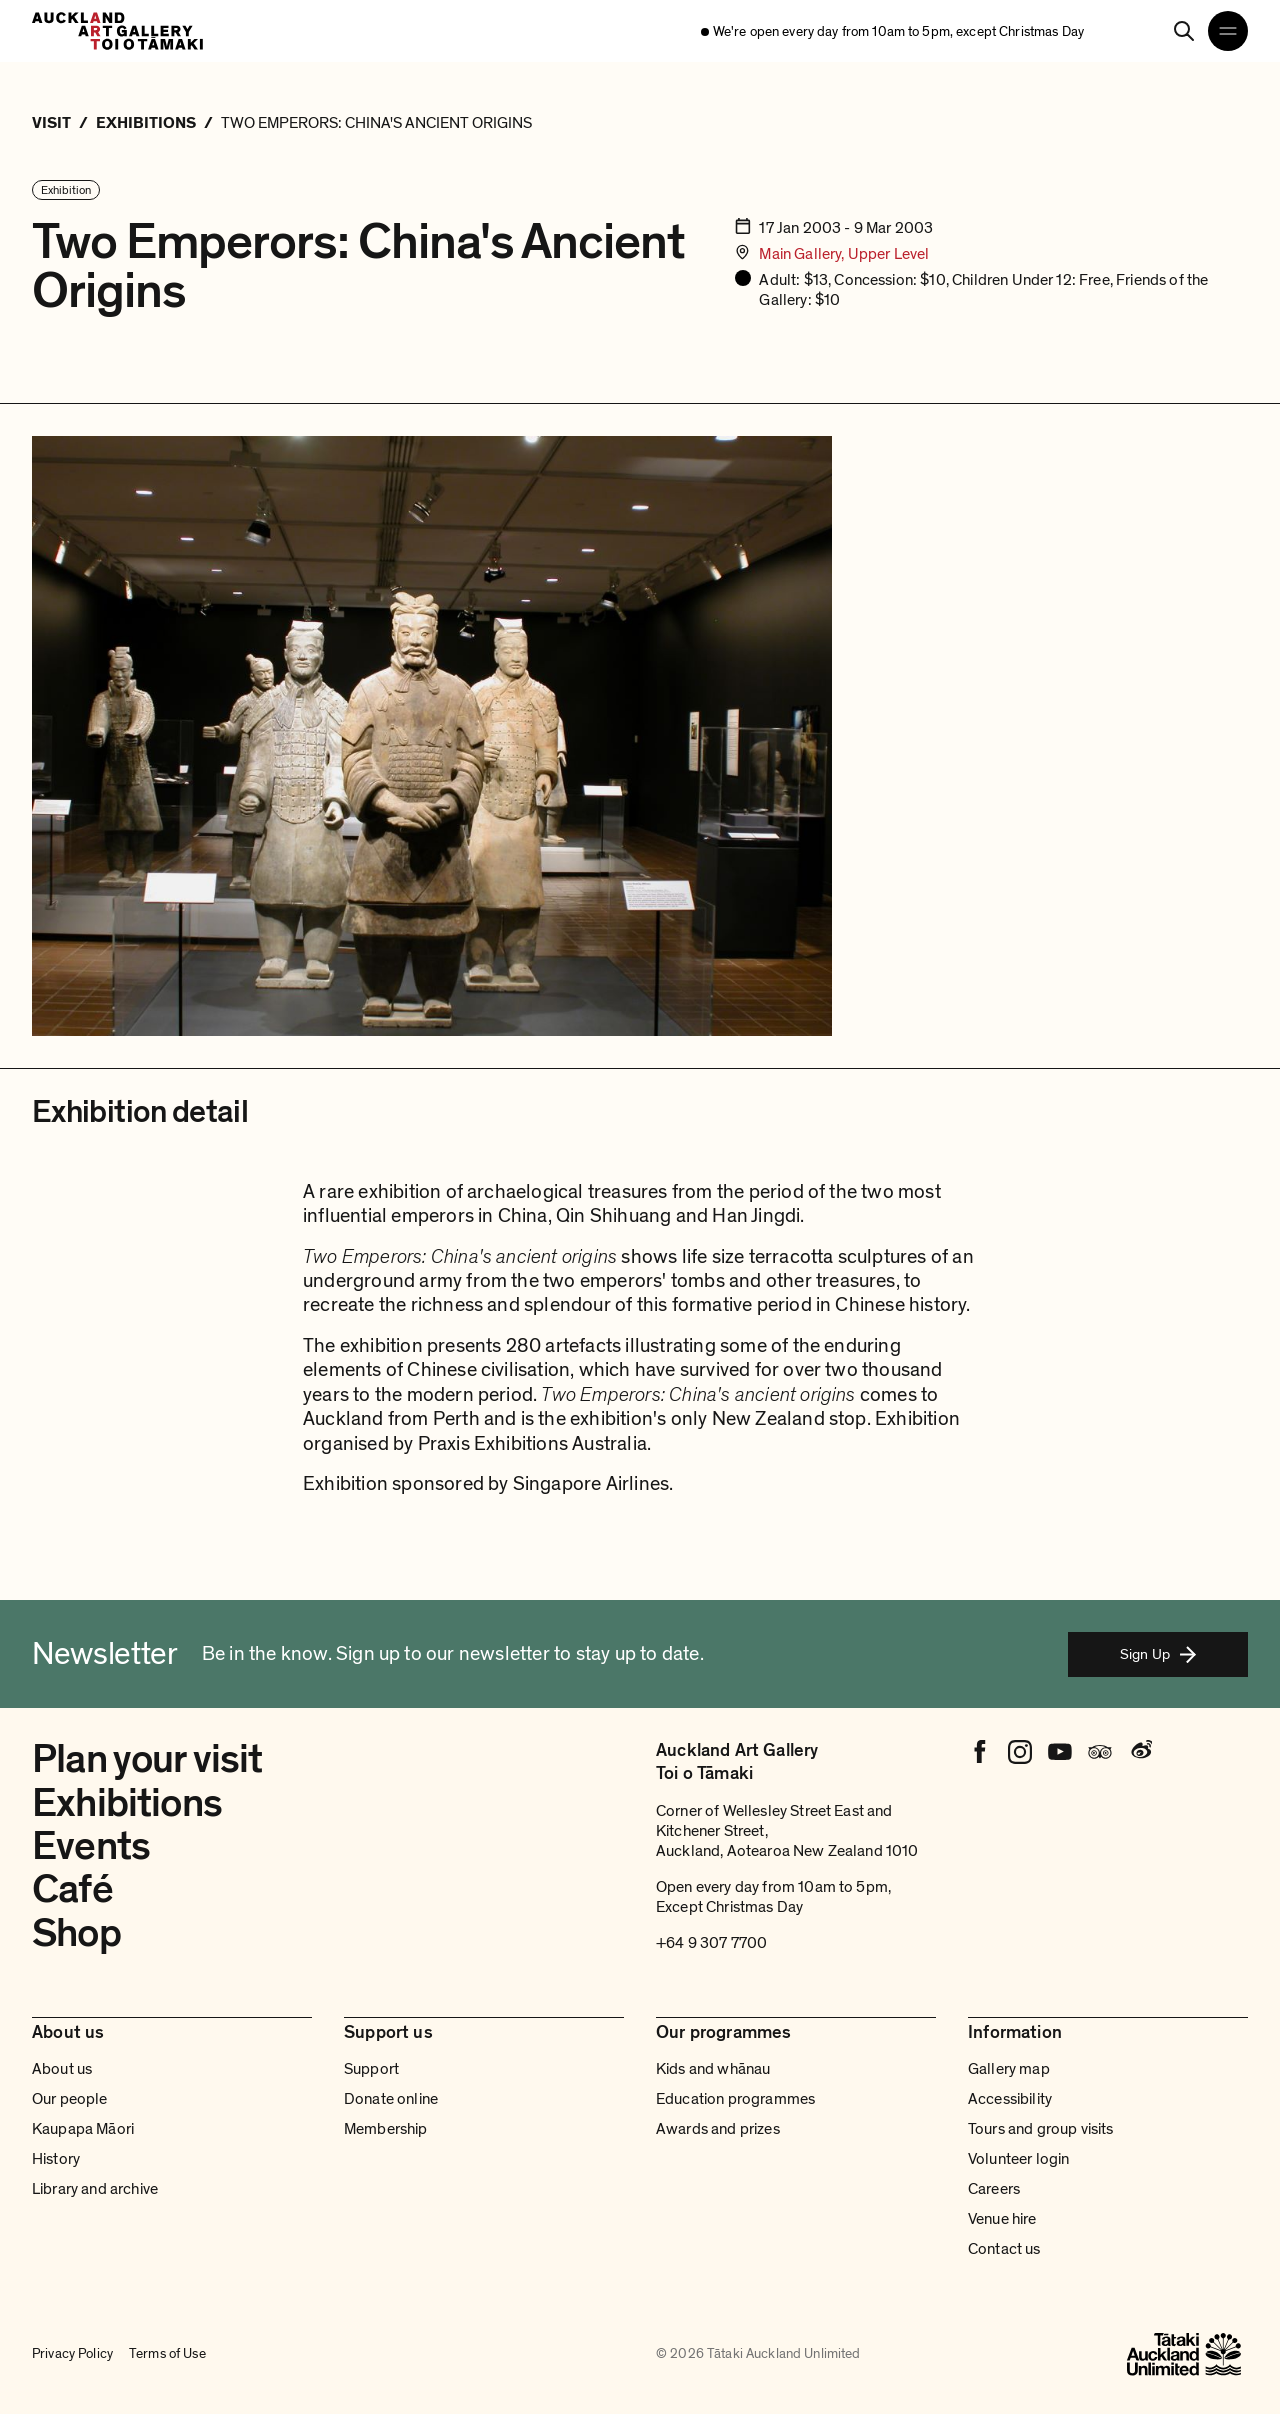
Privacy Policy (72, 2354)
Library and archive (95, 2189)
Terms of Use (167, 2354)
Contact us (1004, 2249)
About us (62, 2069)
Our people (70, 2099)
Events (91, 1846)
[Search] (1184, 31)
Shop (76, 1933)
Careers (994, 2189)
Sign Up (1158, 1654)
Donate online (391, 2099)
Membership (386, 2129)
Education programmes (735, 2099)
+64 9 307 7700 (711, 1943)
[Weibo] (1140, 1752)
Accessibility (1010, 2099)
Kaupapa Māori (83, 2129)
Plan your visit (147, 1759)
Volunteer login (1018, 2159)
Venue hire (1002, 2219)
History (56, 2159)
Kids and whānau (713, 2069)
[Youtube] (1060, 1752)
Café (72, 1889)
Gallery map (1009, 2069)
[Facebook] (980, 1752)
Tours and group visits (1041, 2129)
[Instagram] (1020, 1752)
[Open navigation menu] (1228, 31)
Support (371, 2069)
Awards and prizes (718, 2129)
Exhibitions (127, 1803)
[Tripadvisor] (1100, 1752)
